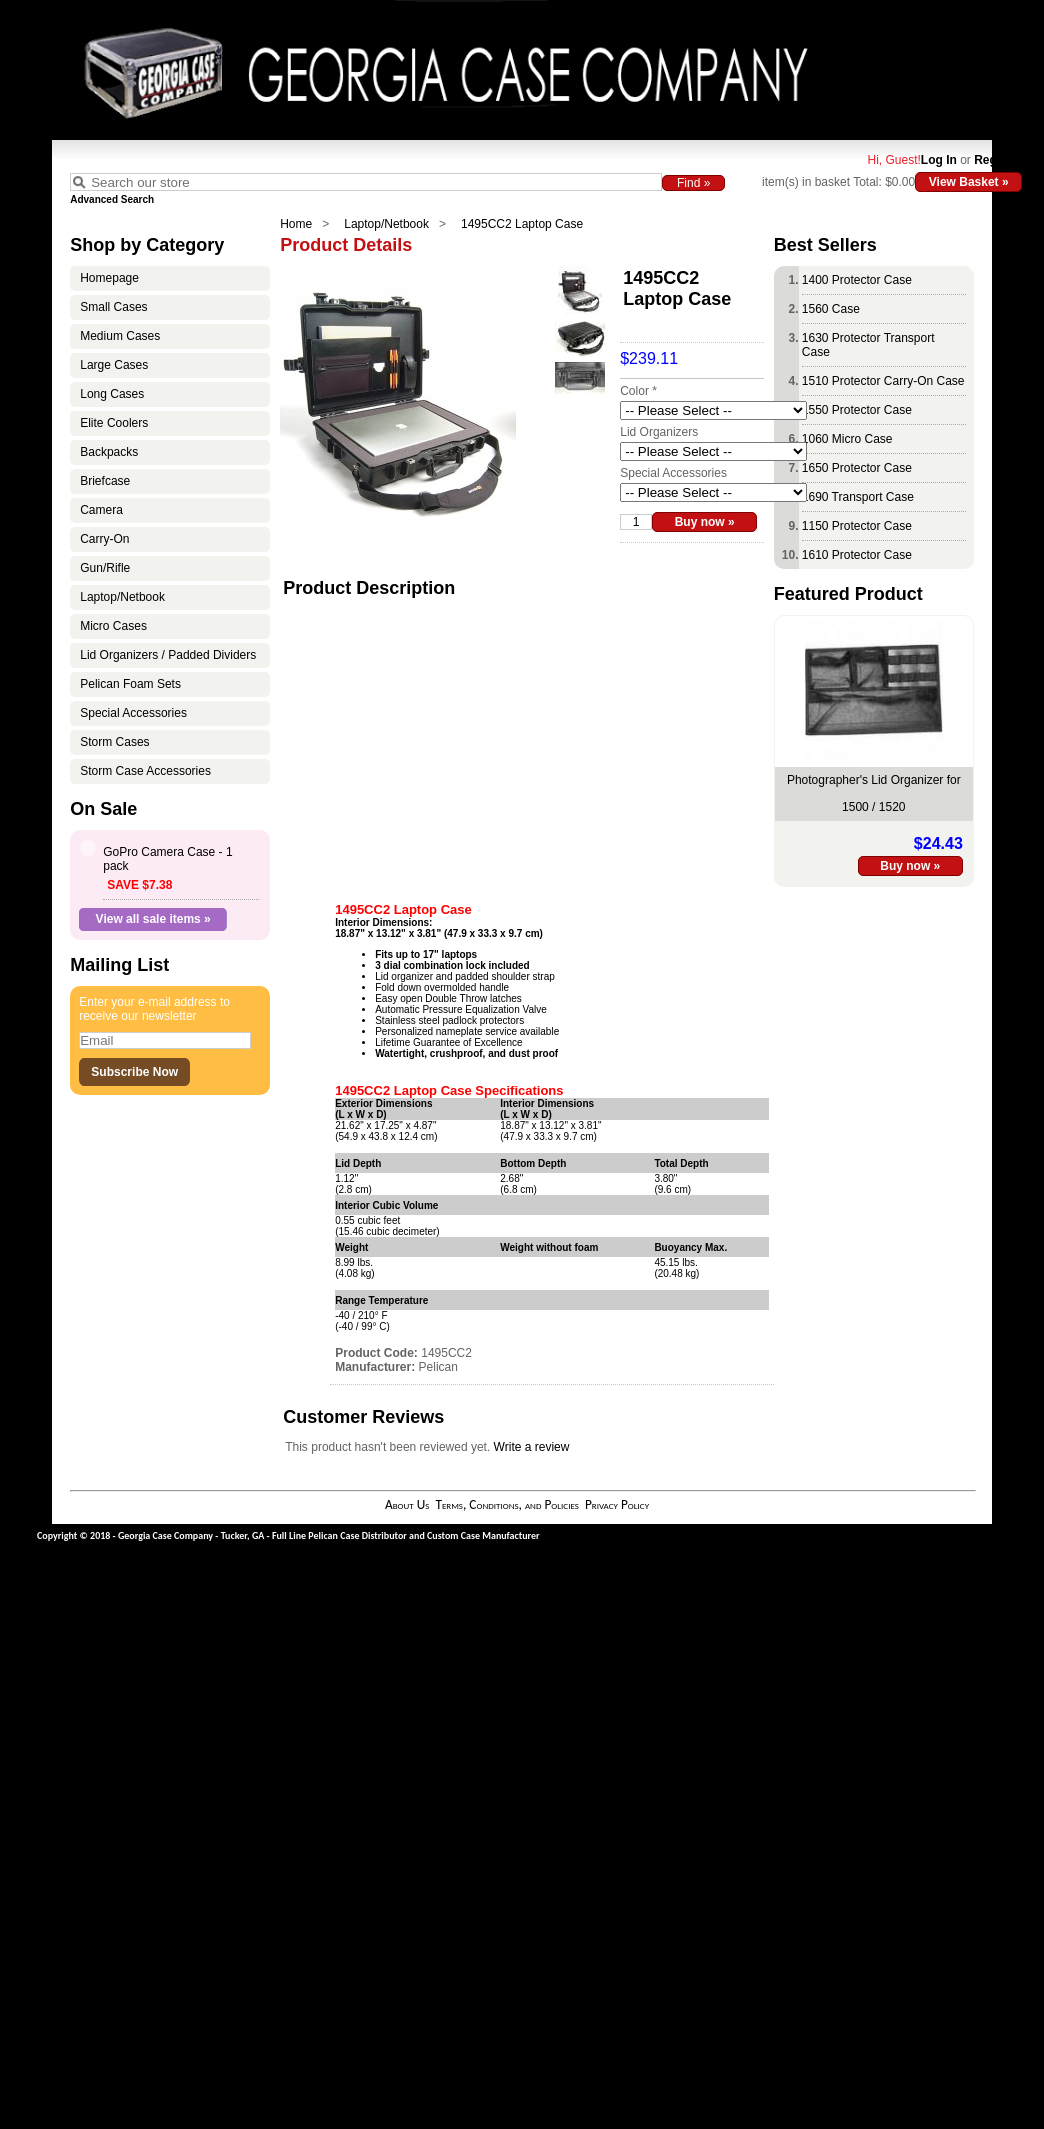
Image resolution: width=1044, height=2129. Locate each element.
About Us (407, 1504)
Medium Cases (120, 336)
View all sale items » (153, 919)
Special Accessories (133, 713)
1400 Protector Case (857, 280)
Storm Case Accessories (145, 771)
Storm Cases (114, 742)
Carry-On (104, 539)
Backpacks (109, 452)
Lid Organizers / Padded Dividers (168, 655)
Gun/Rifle (105, 568)
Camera (101, 510)
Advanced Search (112, 199)
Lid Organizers (659, 432)
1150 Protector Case (857, 526)
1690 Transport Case (858, 497)
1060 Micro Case (847, 439)
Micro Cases (113, 626)
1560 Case (831, 309)
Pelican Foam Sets (130, 684)
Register (998, 160)
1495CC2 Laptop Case (522, 224)
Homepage (109, 278)
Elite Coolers (114, 423)
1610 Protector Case (857, 555)
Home (296, 224)
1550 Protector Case (857, 410)
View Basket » (969, 182)
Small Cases (113, 307)
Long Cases (112, 394)
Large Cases (114, 365)
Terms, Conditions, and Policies (507, 1504)
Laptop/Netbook (386, 224)
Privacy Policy (617, 1504)
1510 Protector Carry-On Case (883, 381)
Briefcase (105, 481)
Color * (638, 391)
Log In (939, 160)
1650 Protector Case (857, 468)
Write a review (532, 1447)
